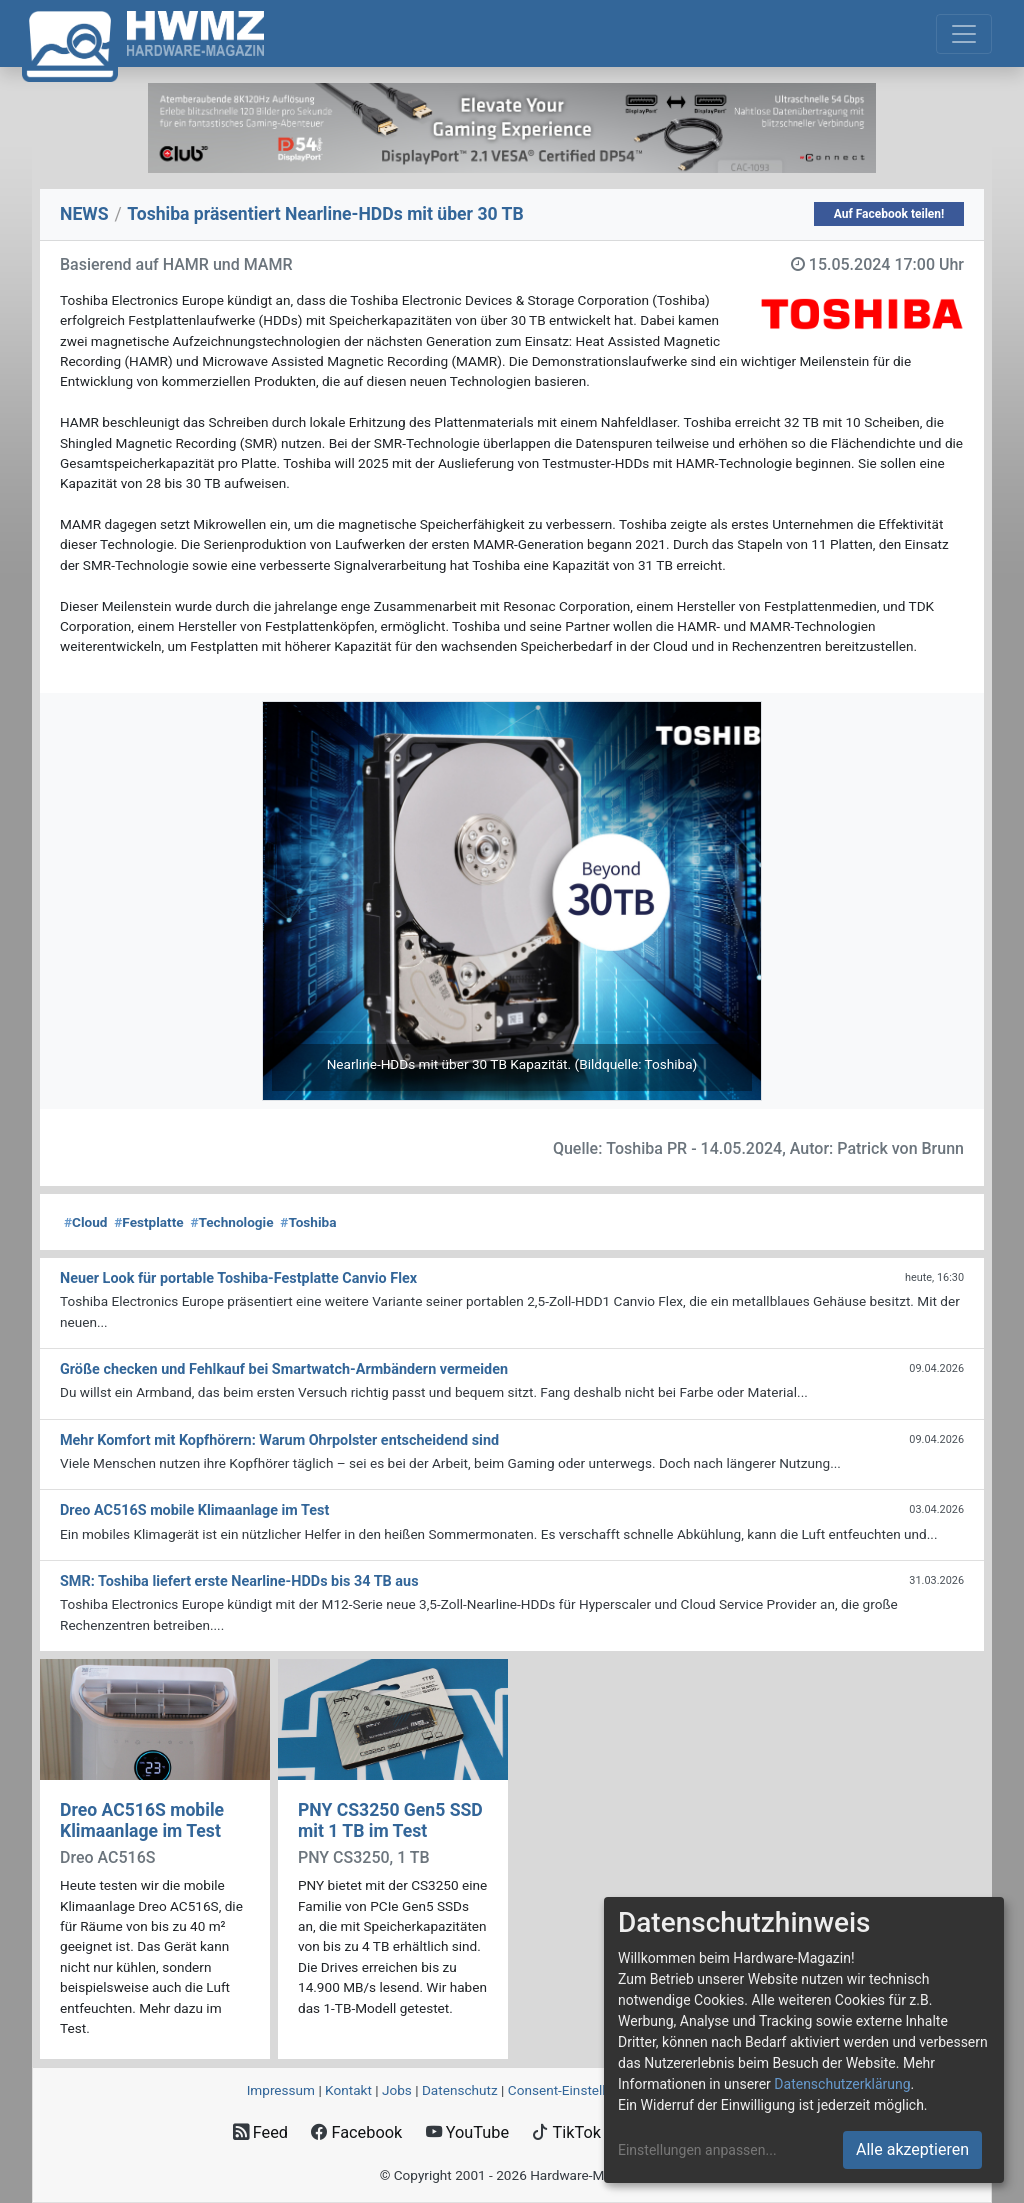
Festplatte (148, 1222)
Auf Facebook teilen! (889, 214)
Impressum (281, 2090)
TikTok (566, 2132)
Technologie (231, 1222)
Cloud (86, 1222)
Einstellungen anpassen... (697, 2150)
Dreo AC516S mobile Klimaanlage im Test (142, 1820)
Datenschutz (460, 2090)
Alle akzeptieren (912, 2149)
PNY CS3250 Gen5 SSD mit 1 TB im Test (390, 1820)
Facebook (356, 2132)
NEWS (84, 214)
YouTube (467, 2132)
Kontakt (348, 2090)
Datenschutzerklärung (842, 2084)
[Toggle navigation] (964, 34)
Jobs (397, 2090)
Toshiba (308, 1222)
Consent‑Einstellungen (575, 2090)
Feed (260, 2132)
